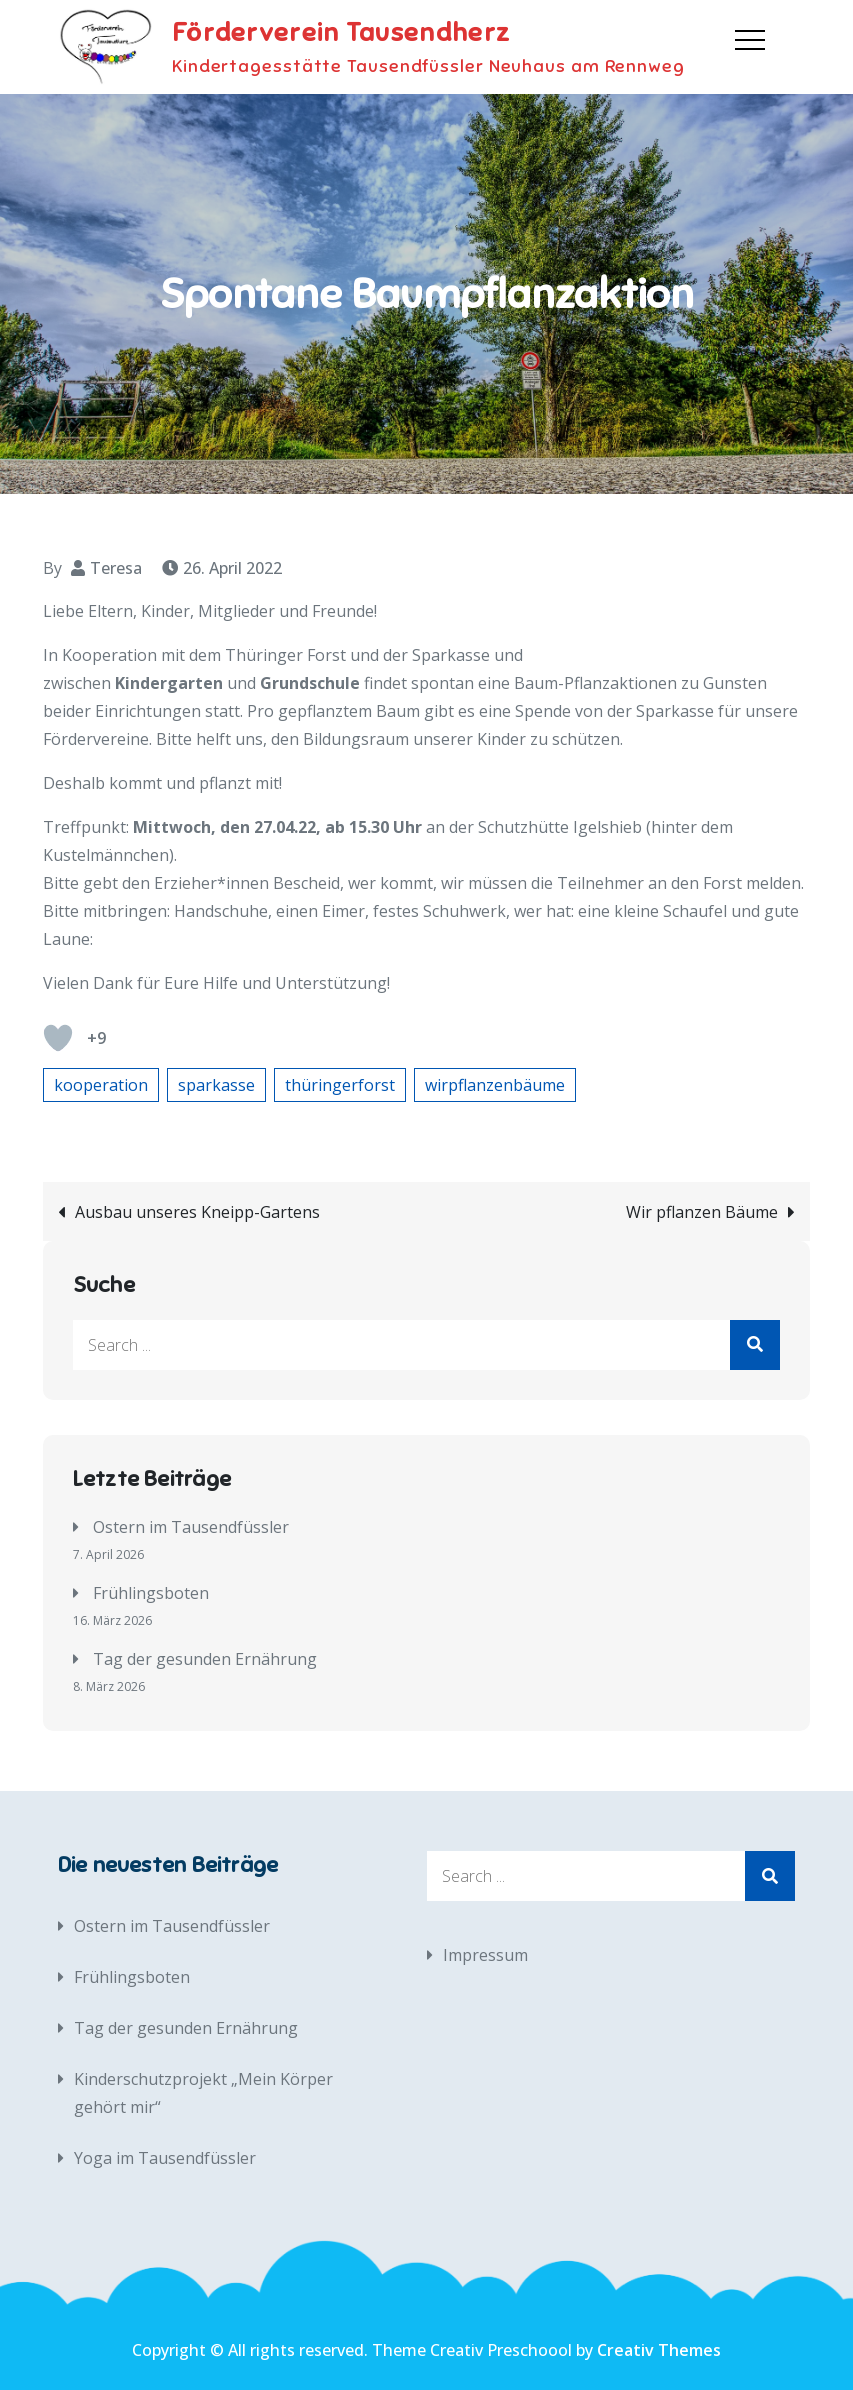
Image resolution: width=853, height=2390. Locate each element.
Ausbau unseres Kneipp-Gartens (197, 1212)
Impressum (485, 1955)
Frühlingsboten (151, 1593)
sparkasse (216, 1085)
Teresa (116, 568)
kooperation (101, 1085)
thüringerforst (340, 1085)
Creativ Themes (659, 2350)
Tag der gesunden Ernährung (205, 1659)
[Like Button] (58, 1038)
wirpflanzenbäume (495, 1085)
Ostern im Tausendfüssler (191, 1527)
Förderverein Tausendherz (341, 32)
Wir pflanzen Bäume (702, 1212)
